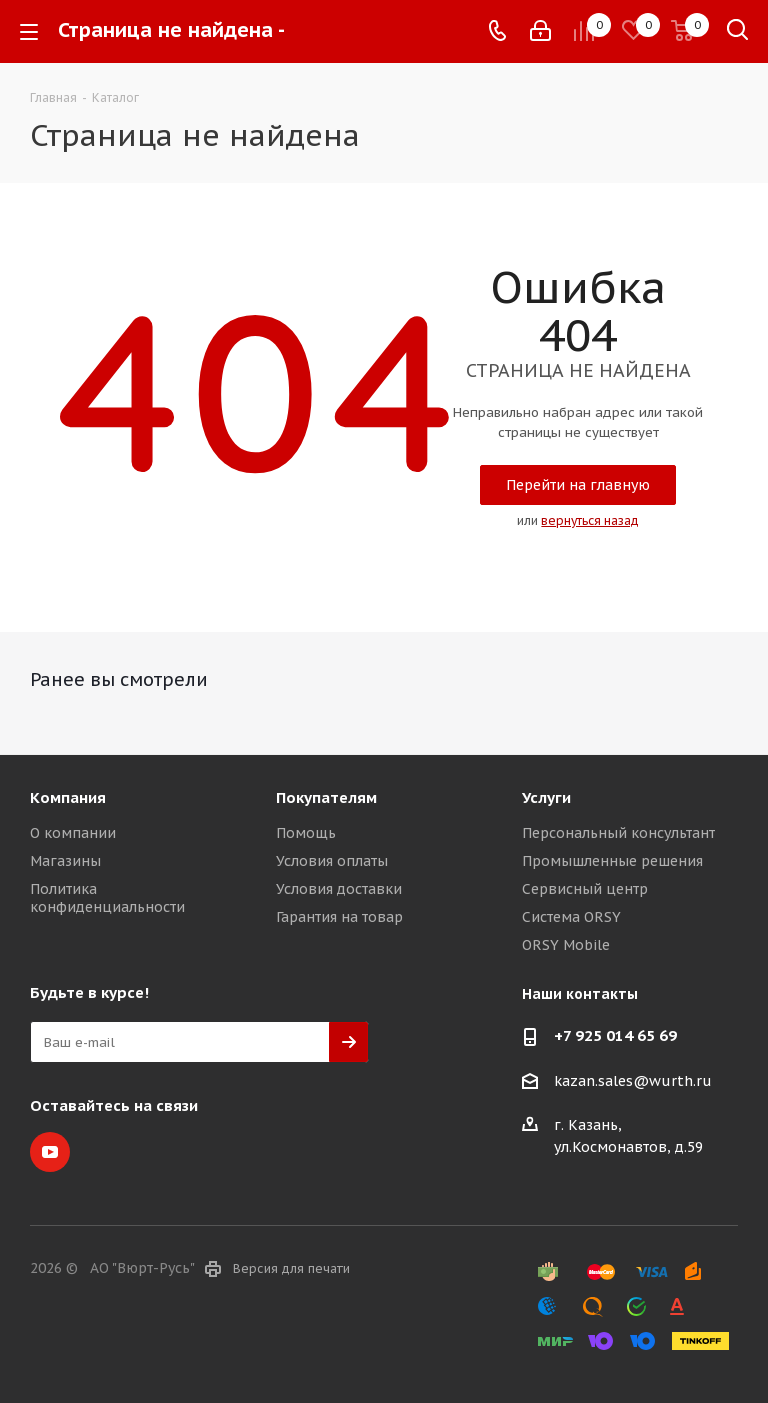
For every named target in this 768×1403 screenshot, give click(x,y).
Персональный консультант (618, 833)
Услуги (546, 797)
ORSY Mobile (566, 945)
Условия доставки (339, 889)
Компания (68, 797)
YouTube (50, 1152)
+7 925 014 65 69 (615, 1035)
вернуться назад (590, 520)
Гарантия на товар (339, 917)
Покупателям (326, 797)
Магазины (65, 861)
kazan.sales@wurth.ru (633, 1081)
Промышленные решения (612, 861)
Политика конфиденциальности (107, 898)
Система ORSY (571, 917)
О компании (73, 833)
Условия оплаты (332, 861)
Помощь (306, 833)
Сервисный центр (585, 889)
